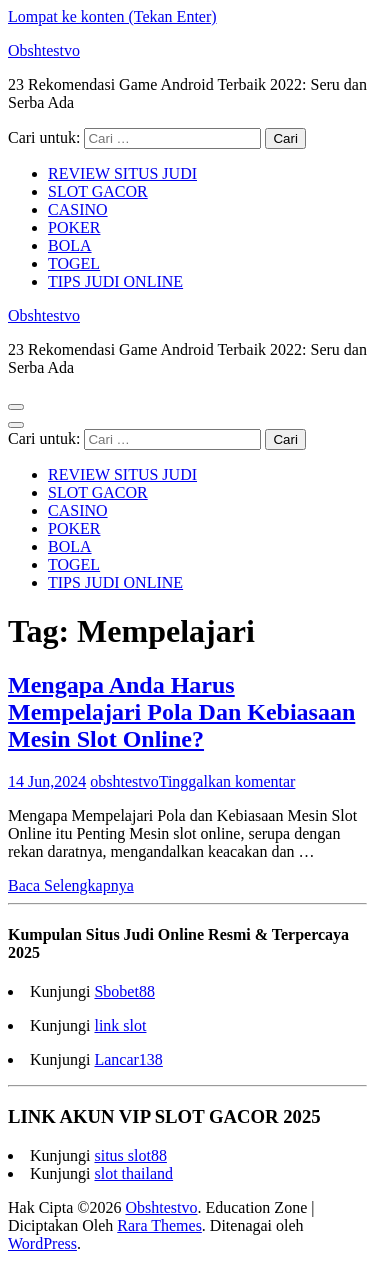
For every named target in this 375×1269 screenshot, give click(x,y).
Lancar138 (128, 1059)
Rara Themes (159, 1225)
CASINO (78, 209)
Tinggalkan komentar (227, 781)
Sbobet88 (124, 991)
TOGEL (74, 263)
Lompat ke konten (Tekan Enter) (112, 16)
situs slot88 (130, 1155)
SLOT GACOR (98, 191)
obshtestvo (124, 781)
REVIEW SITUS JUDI (122, 173)
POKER (74, 227)
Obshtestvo (44, 50)
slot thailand (133, 1173)
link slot (120, 1025)
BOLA (70, 245)
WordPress (42, 1243)
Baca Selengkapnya (71, 885)
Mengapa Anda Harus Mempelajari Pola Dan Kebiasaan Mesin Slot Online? (181, 712)
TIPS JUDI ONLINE (115, 281)
